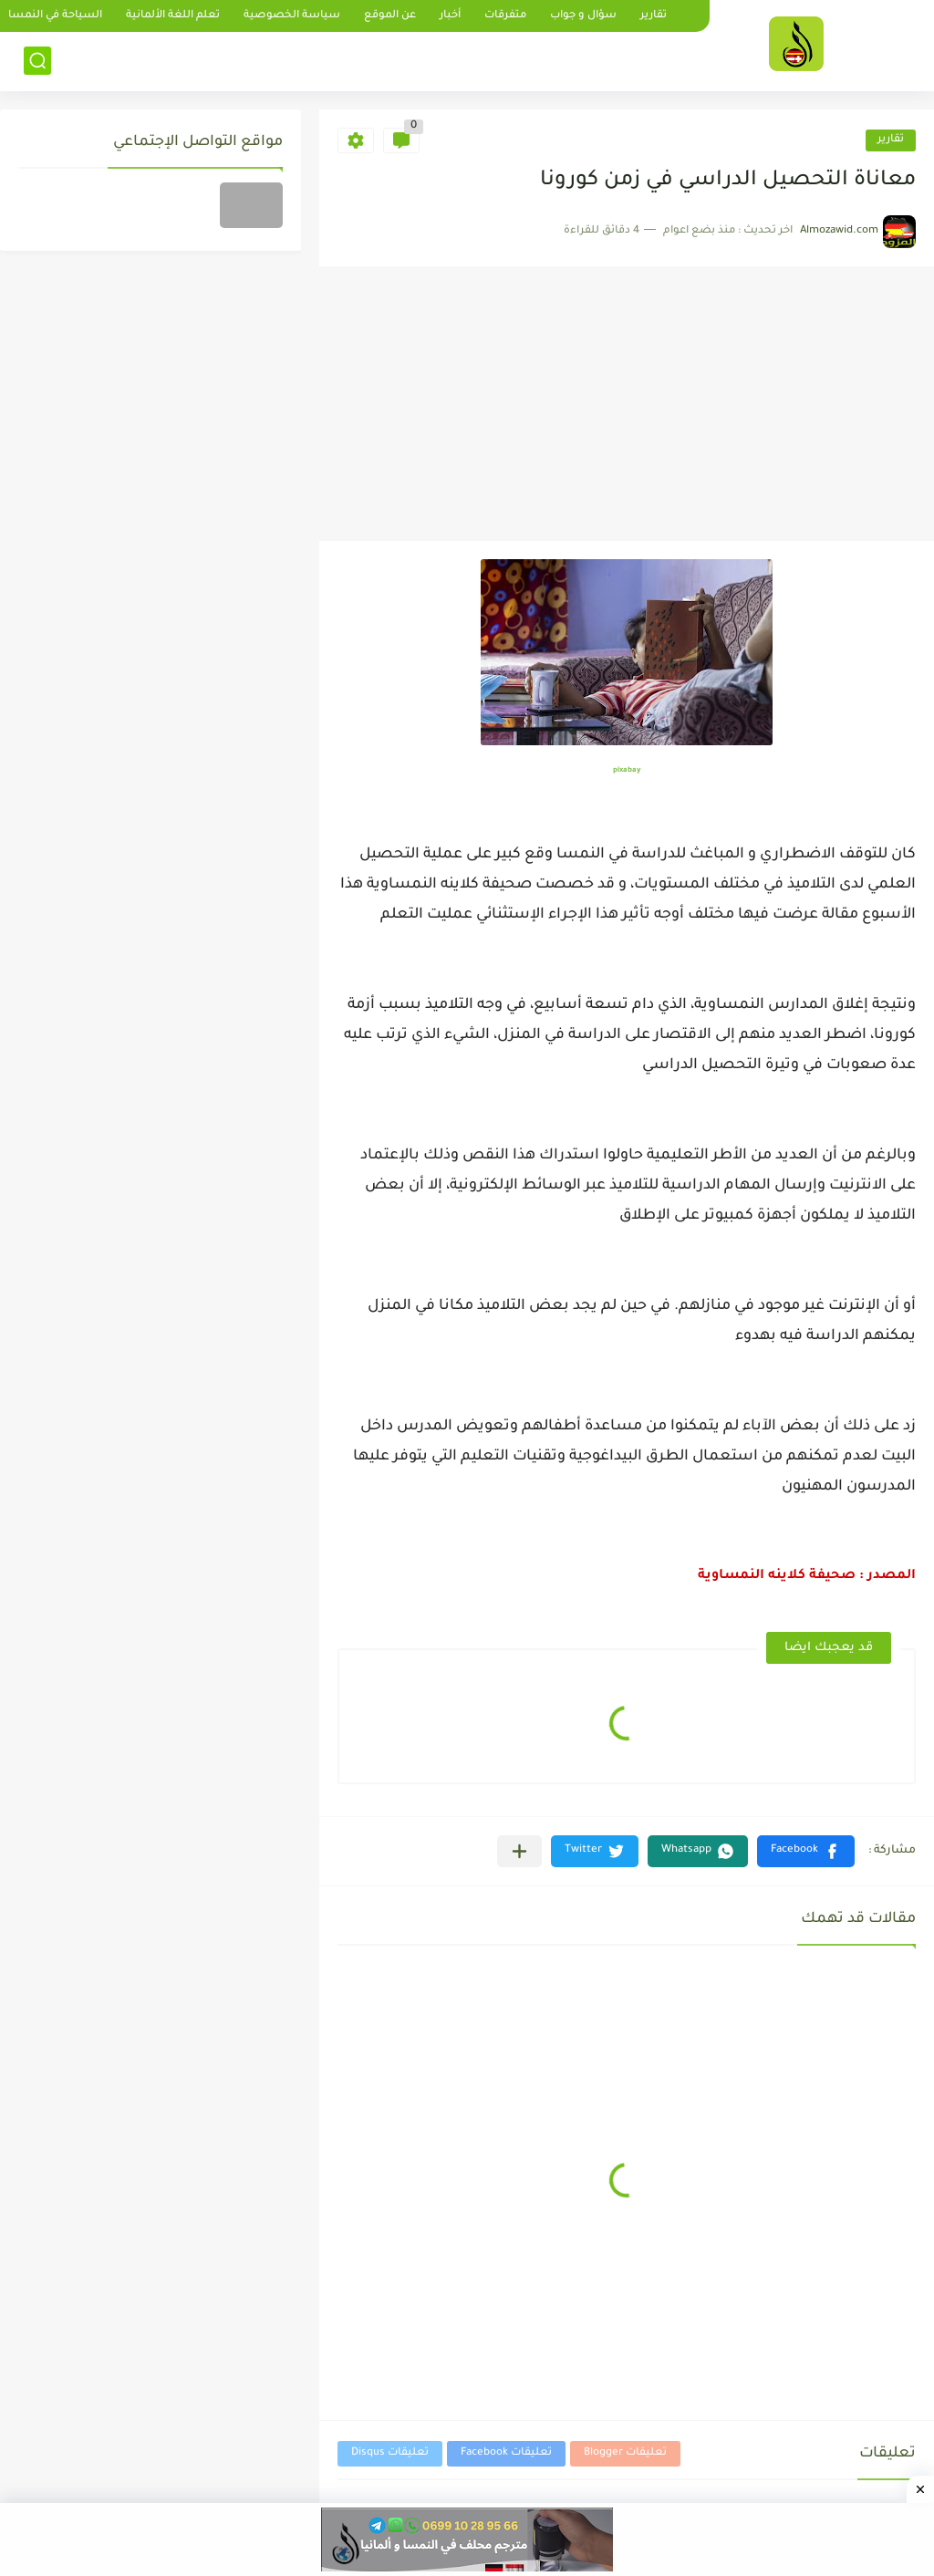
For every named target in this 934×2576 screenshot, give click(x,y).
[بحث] (37, 61)
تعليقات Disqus (390, 2453)
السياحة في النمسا (55, 16)
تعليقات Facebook (506, 2453)
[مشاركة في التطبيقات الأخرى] (519, 1851)
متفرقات (505, 16)
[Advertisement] (626, 404)
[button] (806, 1851)
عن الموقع (390, 16)
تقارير (653, 16)
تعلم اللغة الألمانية (173, 16)
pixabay (626, 770)
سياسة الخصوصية (292, 16)
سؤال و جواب (583, 16)
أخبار (450, 16)
